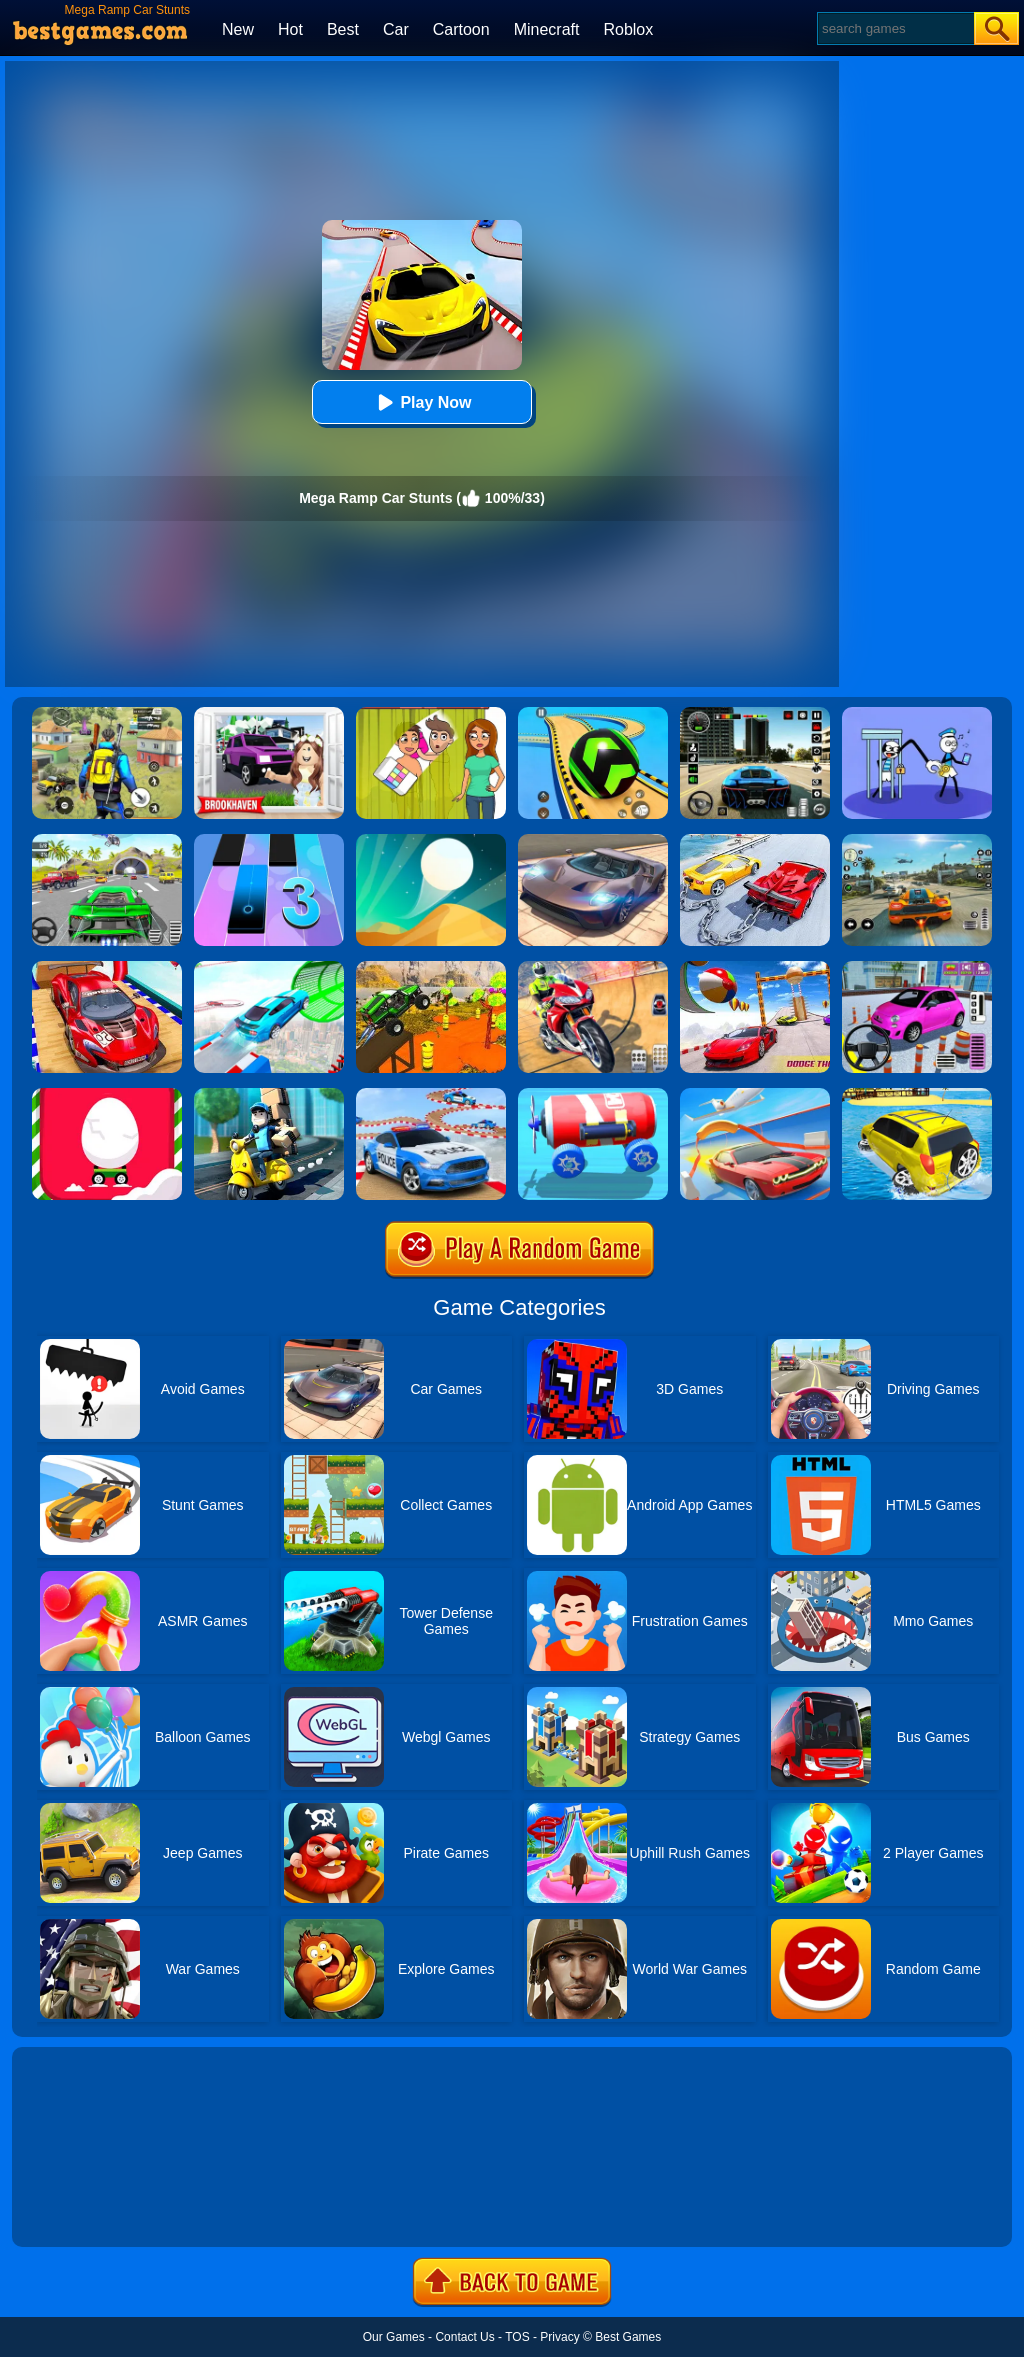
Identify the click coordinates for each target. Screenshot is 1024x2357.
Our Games (394, 2337)
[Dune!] (431, 841)
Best (343, 29)
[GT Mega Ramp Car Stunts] (107, 968)
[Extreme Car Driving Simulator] (593, 841)
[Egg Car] (107, 1095)
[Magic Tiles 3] (269, 841)
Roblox (628, 29)
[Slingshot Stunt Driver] (755, 1095)
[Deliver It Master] (269, 1095)
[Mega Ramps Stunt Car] (269, 968)
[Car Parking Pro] (917, 968)
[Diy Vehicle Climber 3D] (593, 1095)
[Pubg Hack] (107, 714)
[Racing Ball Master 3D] (593, 714)
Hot (290, 29)
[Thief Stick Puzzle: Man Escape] (917, 714)
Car (396, 29)
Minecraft (547, 29)
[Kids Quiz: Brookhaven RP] (269, 714)
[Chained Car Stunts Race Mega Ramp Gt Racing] (755, 841)
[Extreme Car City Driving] (107, 841)
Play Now (421, 402)
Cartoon (461, 29)
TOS (517, 2337)
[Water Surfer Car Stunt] (917, 1095)
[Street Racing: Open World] (917, 841)
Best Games (628, 2337)
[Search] (894, 28)
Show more (79, 2209)
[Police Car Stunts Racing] (431, 1095)
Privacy (559, 2337)
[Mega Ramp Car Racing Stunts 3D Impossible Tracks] (431, 968)
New (238, 29)
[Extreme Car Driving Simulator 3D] (755, 714)
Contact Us (464, 2337)
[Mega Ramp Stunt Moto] (593, 968)
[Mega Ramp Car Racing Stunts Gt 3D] (755, 968)
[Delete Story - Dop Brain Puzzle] (431, 714)
